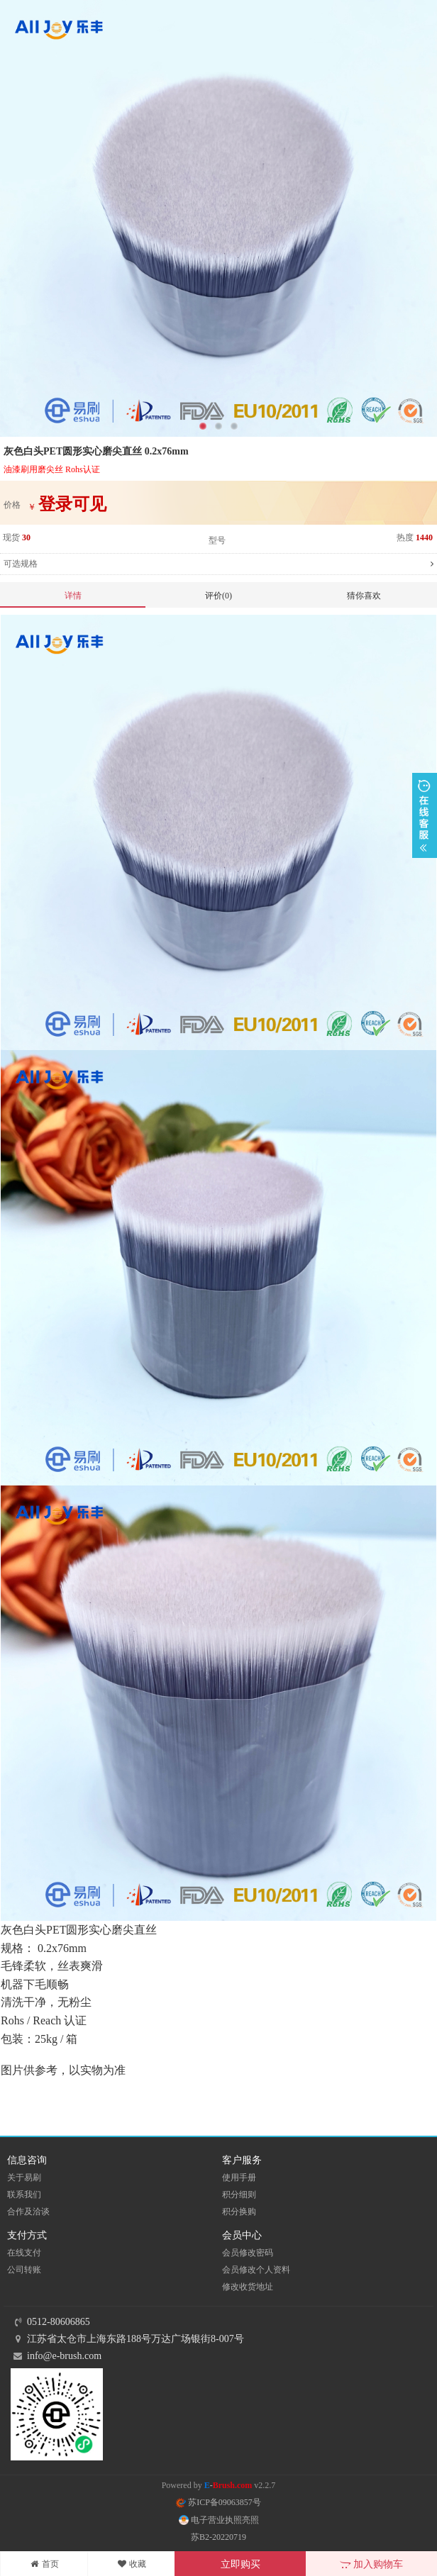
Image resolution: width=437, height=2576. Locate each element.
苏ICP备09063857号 (218, 2502)
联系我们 (24, 2194)
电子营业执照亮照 (219, 2520)
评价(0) (218, 596)
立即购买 (240, 2564)
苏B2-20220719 (218, 2537)
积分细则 (239, 2194)
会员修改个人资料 (256, 2270)
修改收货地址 (247, 2287)
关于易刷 (24, 2177)
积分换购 (239, 2212)
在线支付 (24, 2253)
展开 (424, 815)
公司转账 (24, 2270)
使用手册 (239, 2177)
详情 (73, 596)
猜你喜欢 (364, 596)
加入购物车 (371, 2564)
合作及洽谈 (28, 2212)
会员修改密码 (247, 2253)
